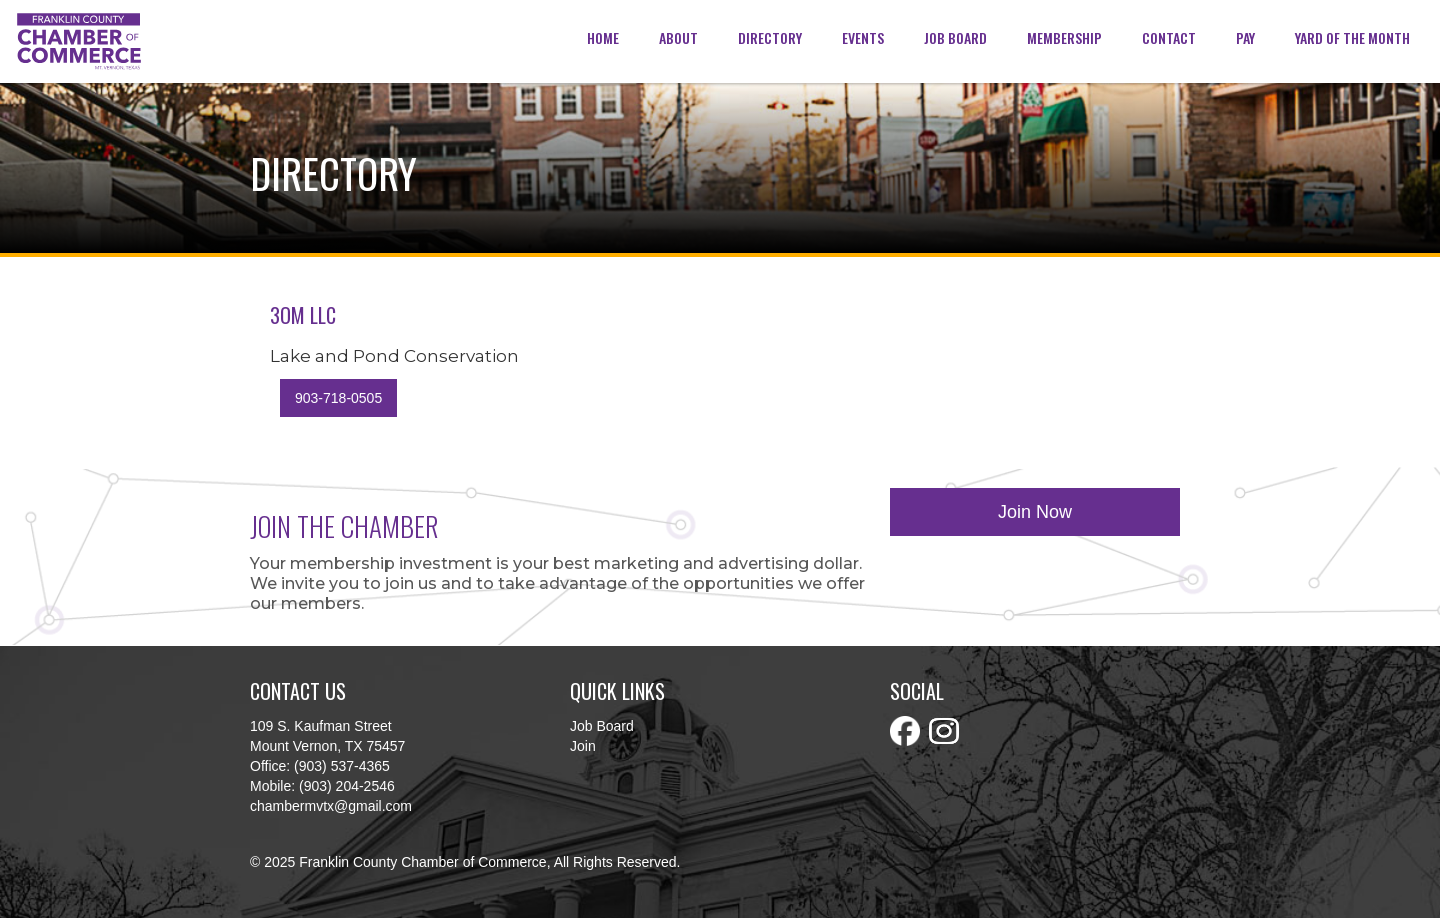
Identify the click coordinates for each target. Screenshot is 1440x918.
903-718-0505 (338, 398)
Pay (1245, 37)
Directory (770, 37)
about (678, 37)
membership (1064, 37)
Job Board (955, 37)
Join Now (1035, 512)
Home (603, 37)
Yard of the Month (1352, 37)
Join (583, 746)
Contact (1169, 37)
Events (863, 37)
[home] (79, 41)
